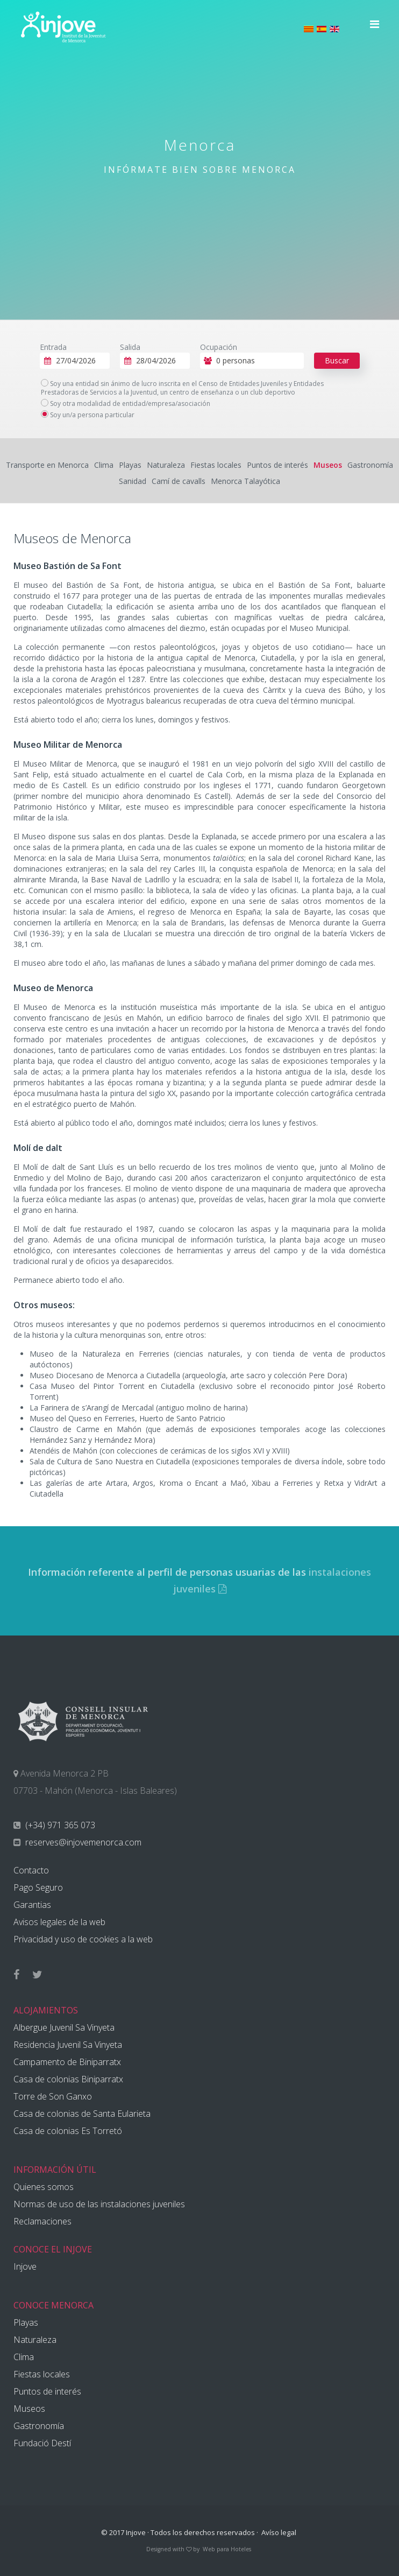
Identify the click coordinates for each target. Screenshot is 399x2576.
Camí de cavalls (178, 481)
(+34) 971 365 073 (59, 1825)
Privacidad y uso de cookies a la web (83, 1939)
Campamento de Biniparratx (67, 2062)
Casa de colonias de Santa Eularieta (82, 2113)
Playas (130, 465)
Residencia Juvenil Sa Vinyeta (67, 2045)
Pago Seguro (38, 1887)
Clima (103, 465)
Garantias (32, 1905)
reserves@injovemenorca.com (82, 1842)
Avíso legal (278, 2532)
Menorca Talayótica (245, 481)
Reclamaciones (42, 2221)
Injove (25, 2266)
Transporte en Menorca (47, 465)
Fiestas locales (215, 465)
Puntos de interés (277, 465)
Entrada (53, 347)
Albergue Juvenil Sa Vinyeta (64, 2027)
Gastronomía (370, 465)
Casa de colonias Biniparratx (68, 2079)
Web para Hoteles (227, 2549)
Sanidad (132, 481)
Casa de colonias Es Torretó (67, 2131)
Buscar (337, 360)
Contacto (31, 1870)
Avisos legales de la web (59, 1922)
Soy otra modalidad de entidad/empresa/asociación (125, 403)
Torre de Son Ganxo (52, 2096)
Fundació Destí (42, 2443)
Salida (130, 347)
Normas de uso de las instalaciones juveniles (99, 2204)
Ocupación (218, 347)
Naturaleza (166, 465)
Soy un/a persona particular (87, 415)
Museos (328, 465)
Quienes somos (43, 2187)
